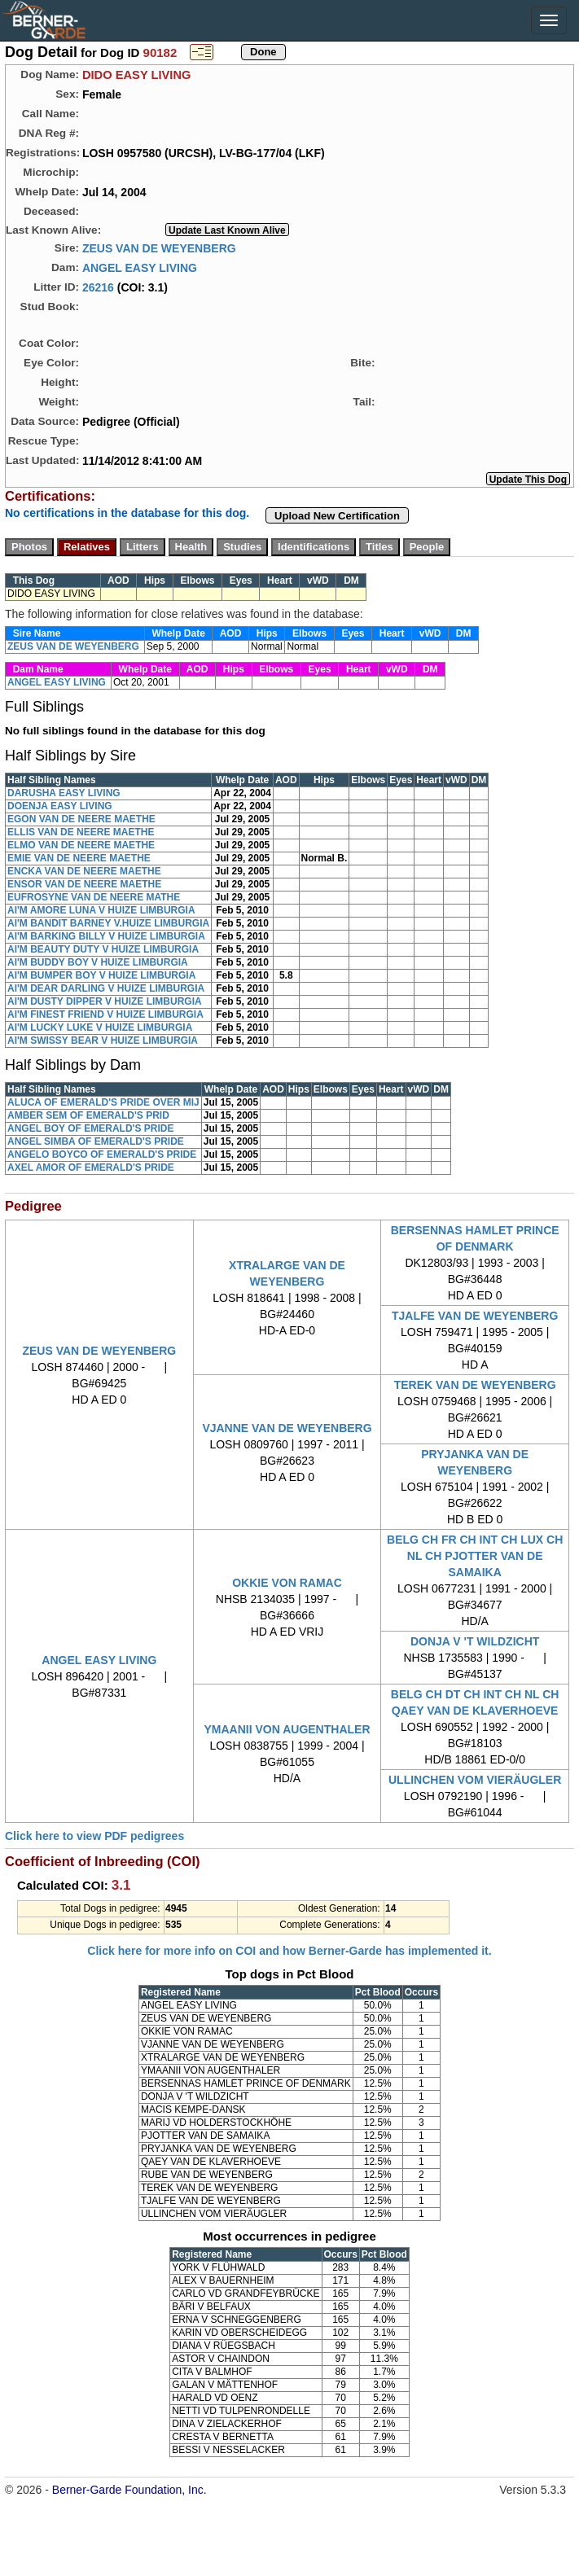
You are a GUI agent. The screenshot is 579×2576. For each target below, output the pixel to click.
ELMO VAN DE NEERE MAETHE (81, 845)
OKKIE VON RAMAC (287, 1582)
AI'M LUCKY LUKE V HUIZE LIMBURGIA (99, 1027)
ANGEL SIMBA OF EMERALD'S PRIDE (95, 1141)
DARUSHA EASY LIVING (64, 793)
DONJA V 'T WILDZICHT (474, 1641)
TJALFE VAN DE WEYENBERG (475, 1315)
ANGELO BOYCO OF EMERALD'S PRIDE (101, 1154)
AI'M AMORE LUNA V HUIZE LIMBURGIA (101, 910)
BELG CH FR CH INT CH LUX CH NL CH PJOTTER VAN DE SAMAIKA (475, 1556)
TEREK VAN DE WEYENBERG (475, 1384)
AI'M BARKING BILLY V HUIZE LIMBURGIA (106, 936)
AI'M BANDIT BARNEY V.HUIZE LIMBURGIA (108, 923)
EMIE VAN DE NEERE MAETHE (79, 858)
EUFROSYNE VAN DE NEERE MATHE (93, 897)
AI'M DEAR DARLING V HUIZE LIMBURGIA (105, 988)
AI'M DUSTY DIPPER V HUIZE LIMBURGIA (104, 1001)
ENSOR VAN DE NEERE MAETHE (84, 884)
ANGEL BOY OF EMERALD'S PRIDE (90, 1128)
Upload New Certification (337, 516)
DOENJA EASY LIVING (59, 806)
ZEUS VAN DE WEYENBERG (159, 247)
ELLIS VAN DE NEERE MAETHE (80, 832)
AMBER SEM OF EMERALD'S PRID (88, 1115)
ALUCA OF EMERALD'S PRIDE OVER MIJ (103, 1102)
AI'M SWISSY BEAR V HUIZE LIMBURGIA (102, 1040)
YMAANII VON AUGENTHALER (287, 1729)
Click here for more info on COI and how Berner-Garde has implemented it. (289, 1950)
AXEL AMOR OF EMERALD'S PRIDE (90, 1167)
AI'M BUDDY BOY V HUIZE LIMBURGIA (97, 962)
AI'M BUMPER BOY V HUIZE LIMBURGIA (101, 975)
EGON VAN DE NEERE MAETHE (81, 819)
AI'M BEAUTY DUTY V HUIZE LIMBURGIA (103, 949)
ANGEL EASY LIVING (139, 267)
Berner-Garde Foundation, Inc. (129, 2489)
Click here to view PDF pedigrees (94, 1835)
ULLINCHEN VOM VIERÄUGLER (474, 1779)
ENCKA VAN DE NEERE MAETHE (84, 871)
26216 (98, 286)
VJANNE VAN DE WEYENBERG (286, 1428)
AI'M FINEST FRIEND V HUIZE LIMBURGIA (105, 1014)
